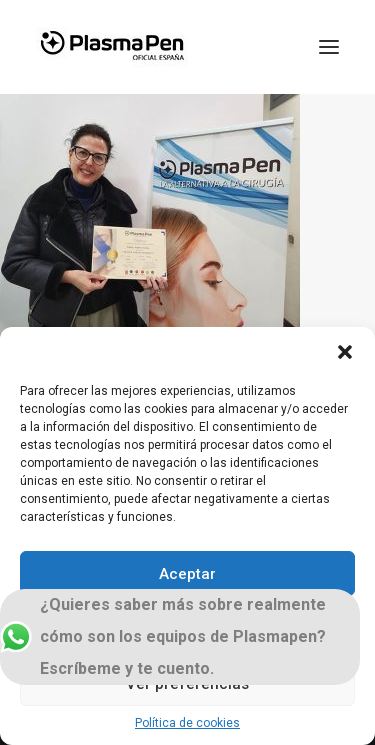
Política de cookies (187, 723)
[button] (345, 352)
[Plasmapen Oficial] (112, 47)
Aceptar (187, 574)
